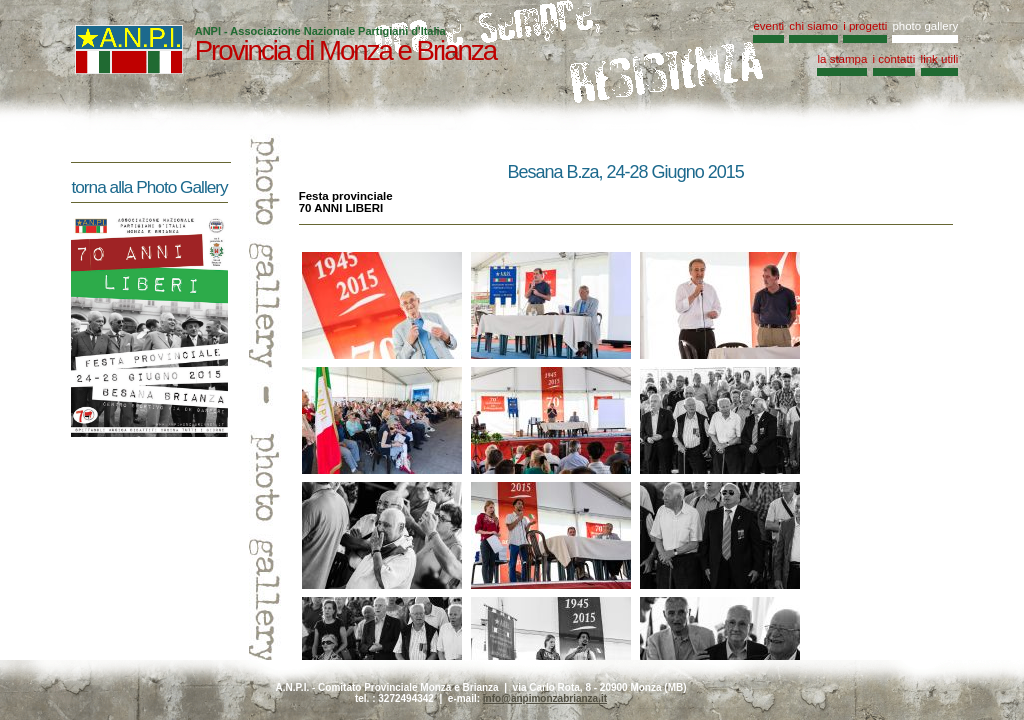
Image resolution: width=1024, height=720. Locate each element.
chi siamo (813, 26)
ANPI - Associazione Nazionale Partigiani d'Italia (320, 31)
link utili (940, 59)
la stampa (842, 59)
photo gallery (925, 26)
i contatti (894, 59)
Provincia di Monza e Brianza (345, 50)
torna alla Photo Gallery (149, 187)
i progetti (865, 26)
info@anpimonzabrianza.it (545, 698)
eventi (768, 26)
